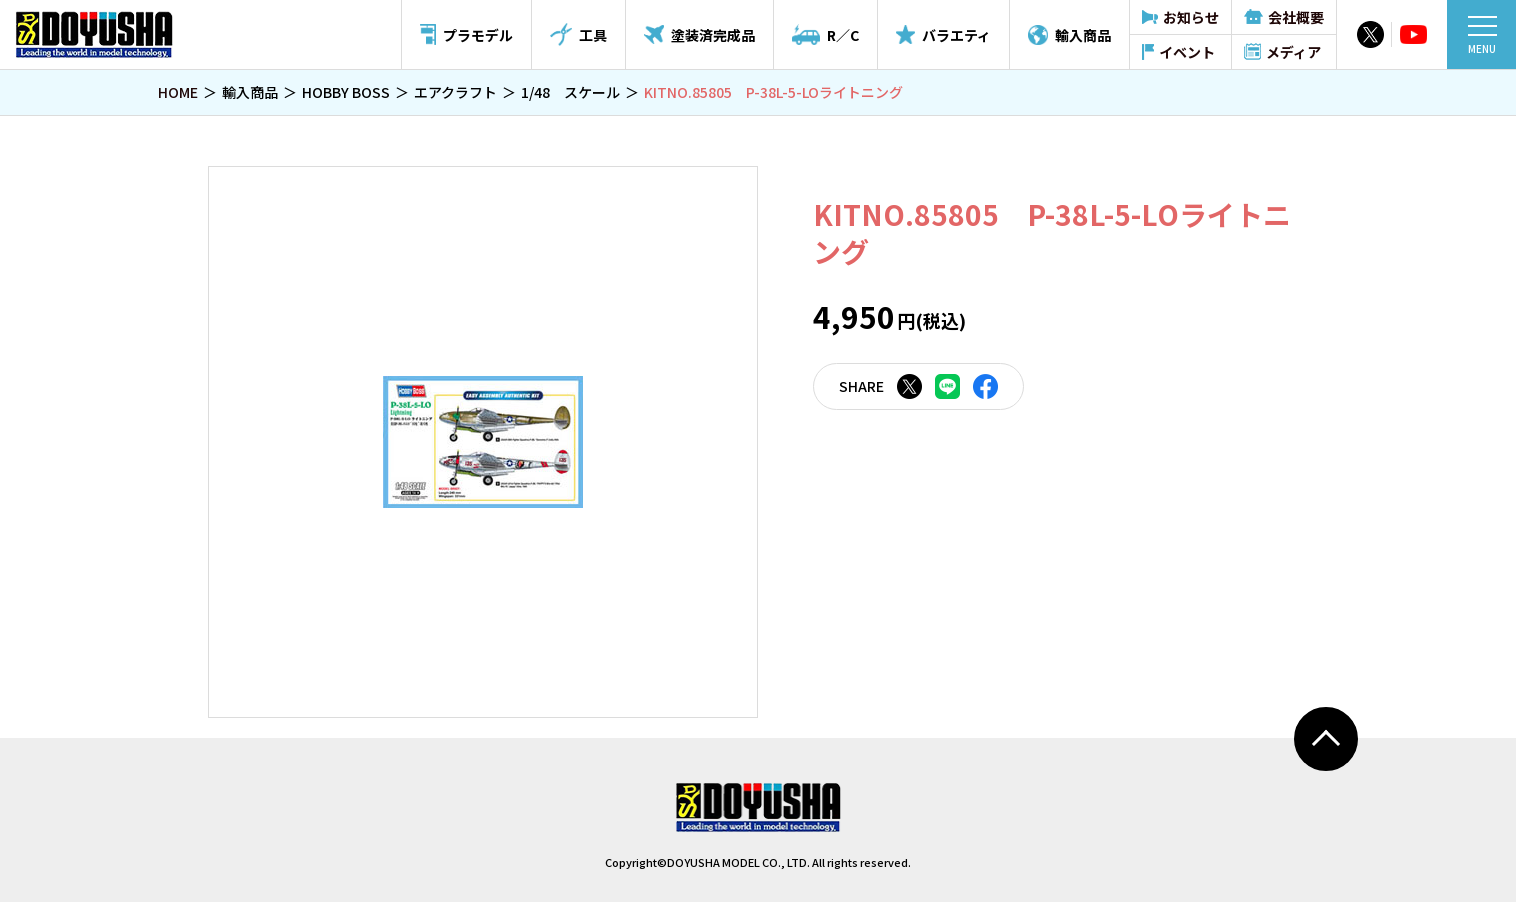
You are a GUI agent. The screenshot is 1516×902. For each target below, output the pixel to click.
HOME (178, 92)
